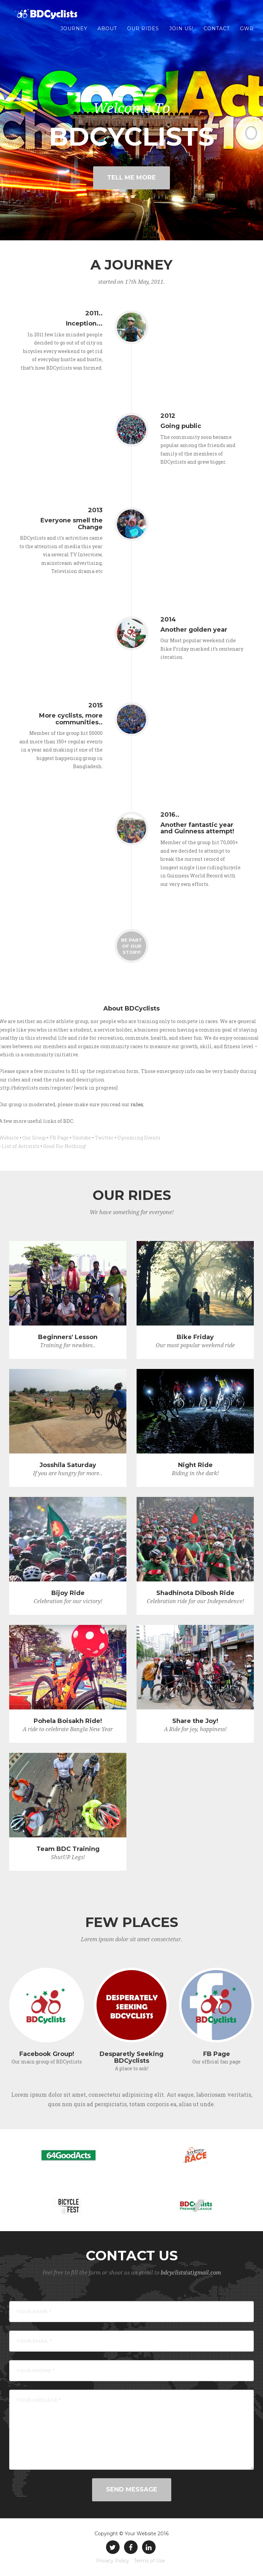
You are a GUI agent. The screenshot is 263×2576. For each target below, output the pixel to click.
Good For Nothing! (64, 1146)
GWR (247, 34)
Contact (217, 34)
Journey (73, 34)
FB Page (59, 1137)
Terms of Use (149, 2561)
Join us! (181, 34)
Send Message (131, 2489)
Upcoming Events (138, 1137)
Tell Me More (131, 177)
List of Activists (20, 1146)
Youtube (81, 1137)
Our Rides (143, 34)
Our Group (34, 1137)
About (107, 34)
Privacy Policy (112, 2561)
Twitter (104, 1137)
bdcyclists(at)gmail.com (191, 2272)
